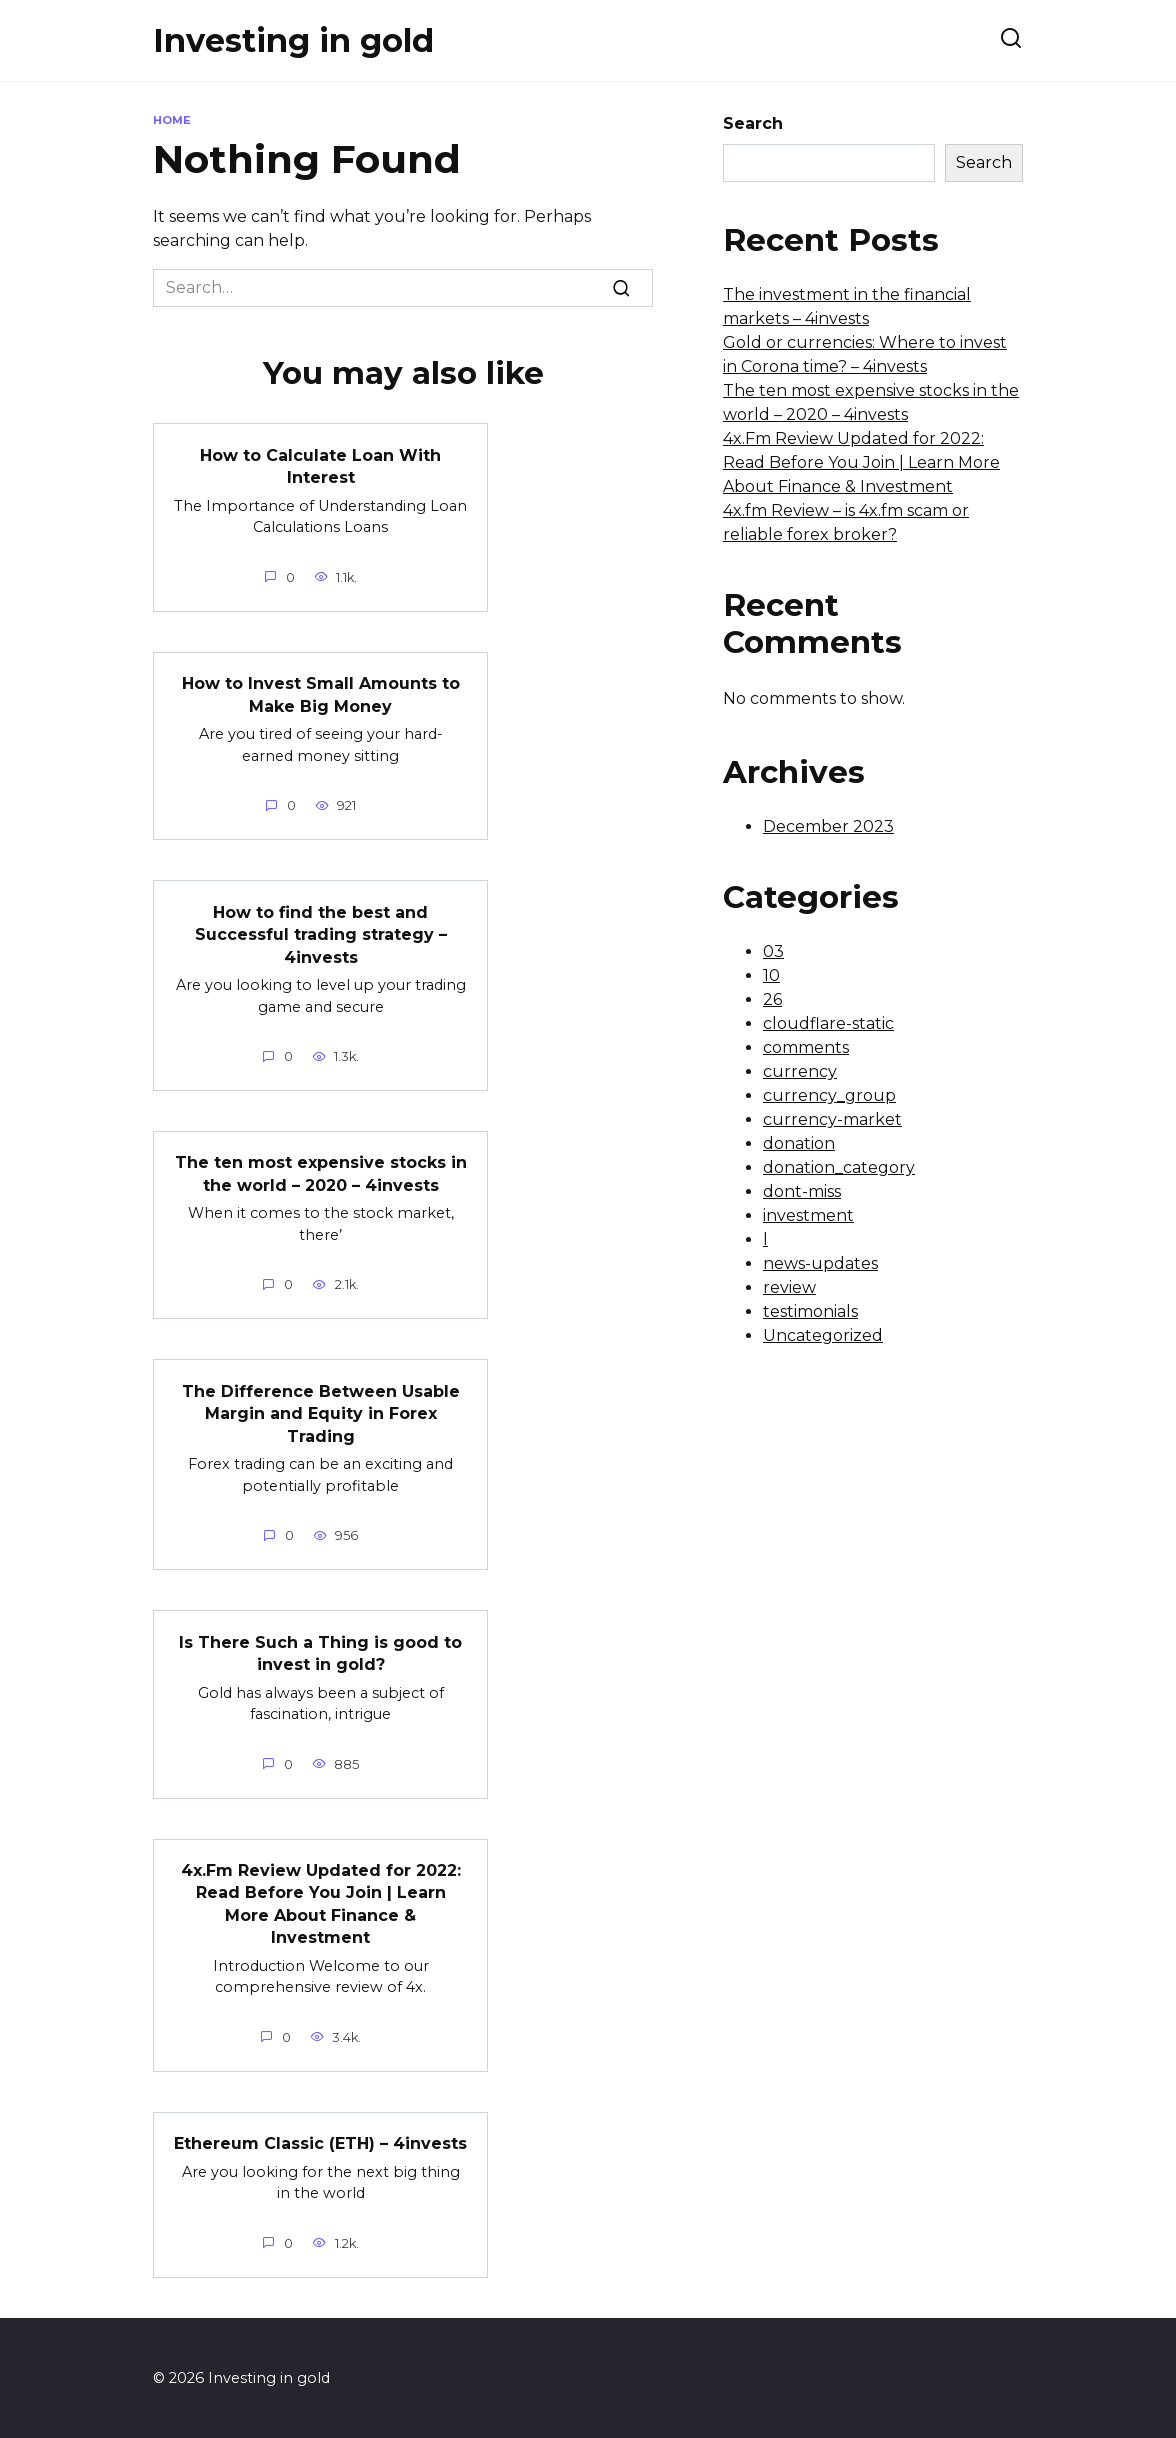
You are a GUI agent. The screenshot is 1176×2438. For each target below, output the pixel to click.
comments (806, 1047)
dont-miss (802, 1191)
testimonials (810, 1311)
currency (800, 1071)
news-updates (820, 1263)
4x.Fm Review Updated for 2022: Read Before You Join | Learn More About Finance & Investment (321, 1902)
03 (773, 951)
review (789, 1287)
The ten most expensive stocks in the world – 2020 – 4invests (321, 1172)
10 (771, 975)
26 (772, 999)
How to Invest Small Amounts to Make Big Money (321, 694)
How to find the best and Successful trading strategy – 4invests (321, 934)
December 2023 (828, 826)
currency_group (829, 1095)
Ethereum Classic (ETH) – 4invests (320, 2141)
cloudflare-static (828, 1023)
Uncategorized (823, 1335)
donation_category (839, 1167)
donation (799, 1143)
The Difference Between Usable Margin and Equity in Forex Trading (321, 1413)
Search (753, 123)
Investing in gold (293, 40)
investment (808, 1215)
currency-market (832, 1119)
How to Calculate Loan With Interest (320, 465)
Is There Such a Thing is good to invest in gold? (320, 1651)
